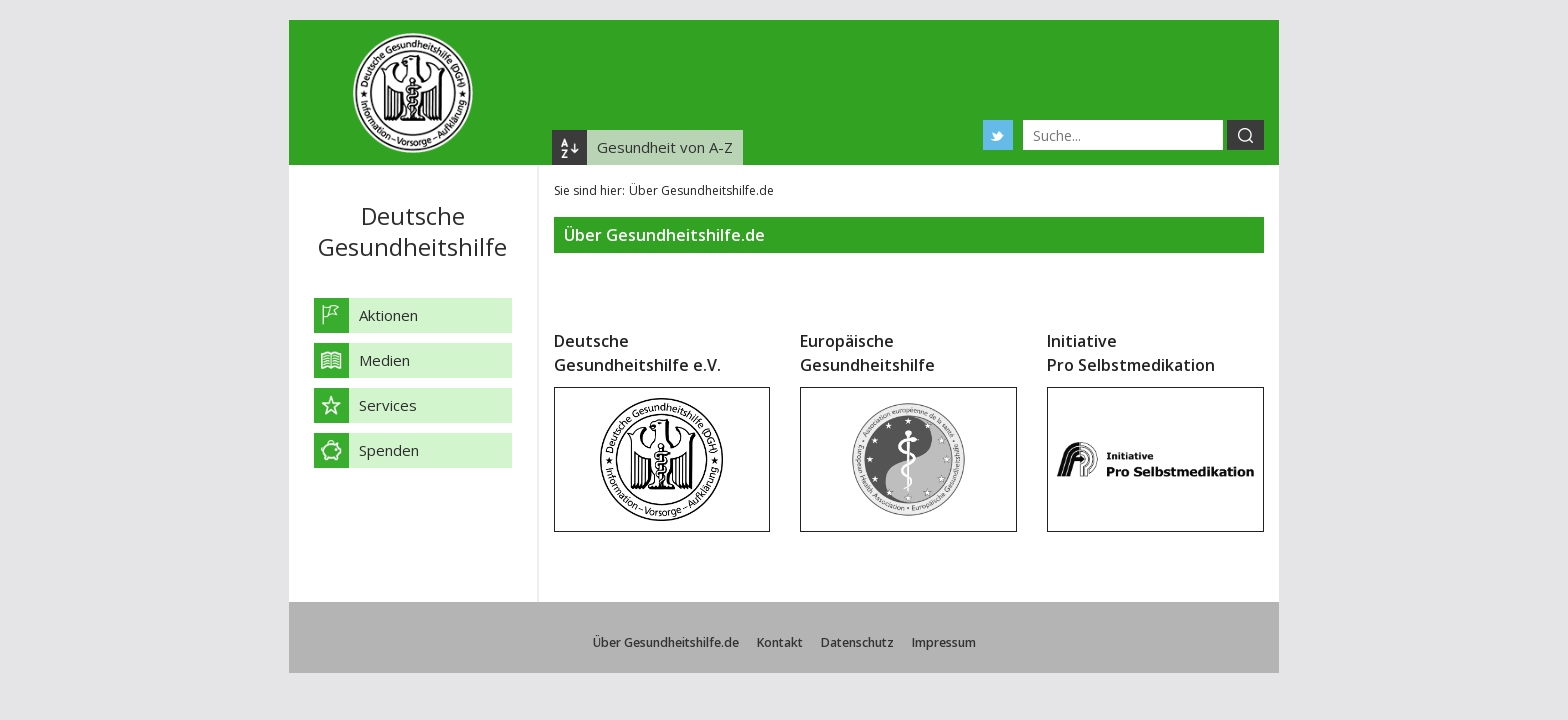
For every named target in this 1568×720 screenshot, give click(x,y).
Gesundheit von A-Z (665, 147)
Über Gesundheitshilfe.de (666, 642)
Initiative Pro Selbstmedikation (1131, 353)
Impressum (944, 642)
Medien (384, 360)
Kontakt (780, 642)
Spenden (389, 450)
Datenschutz (857, 642)
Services (388, 405)
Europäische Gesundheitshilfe (867, 353)
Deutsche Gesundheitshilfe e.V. (637, 353)
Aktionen (388, 315)
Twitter (998, 135)
